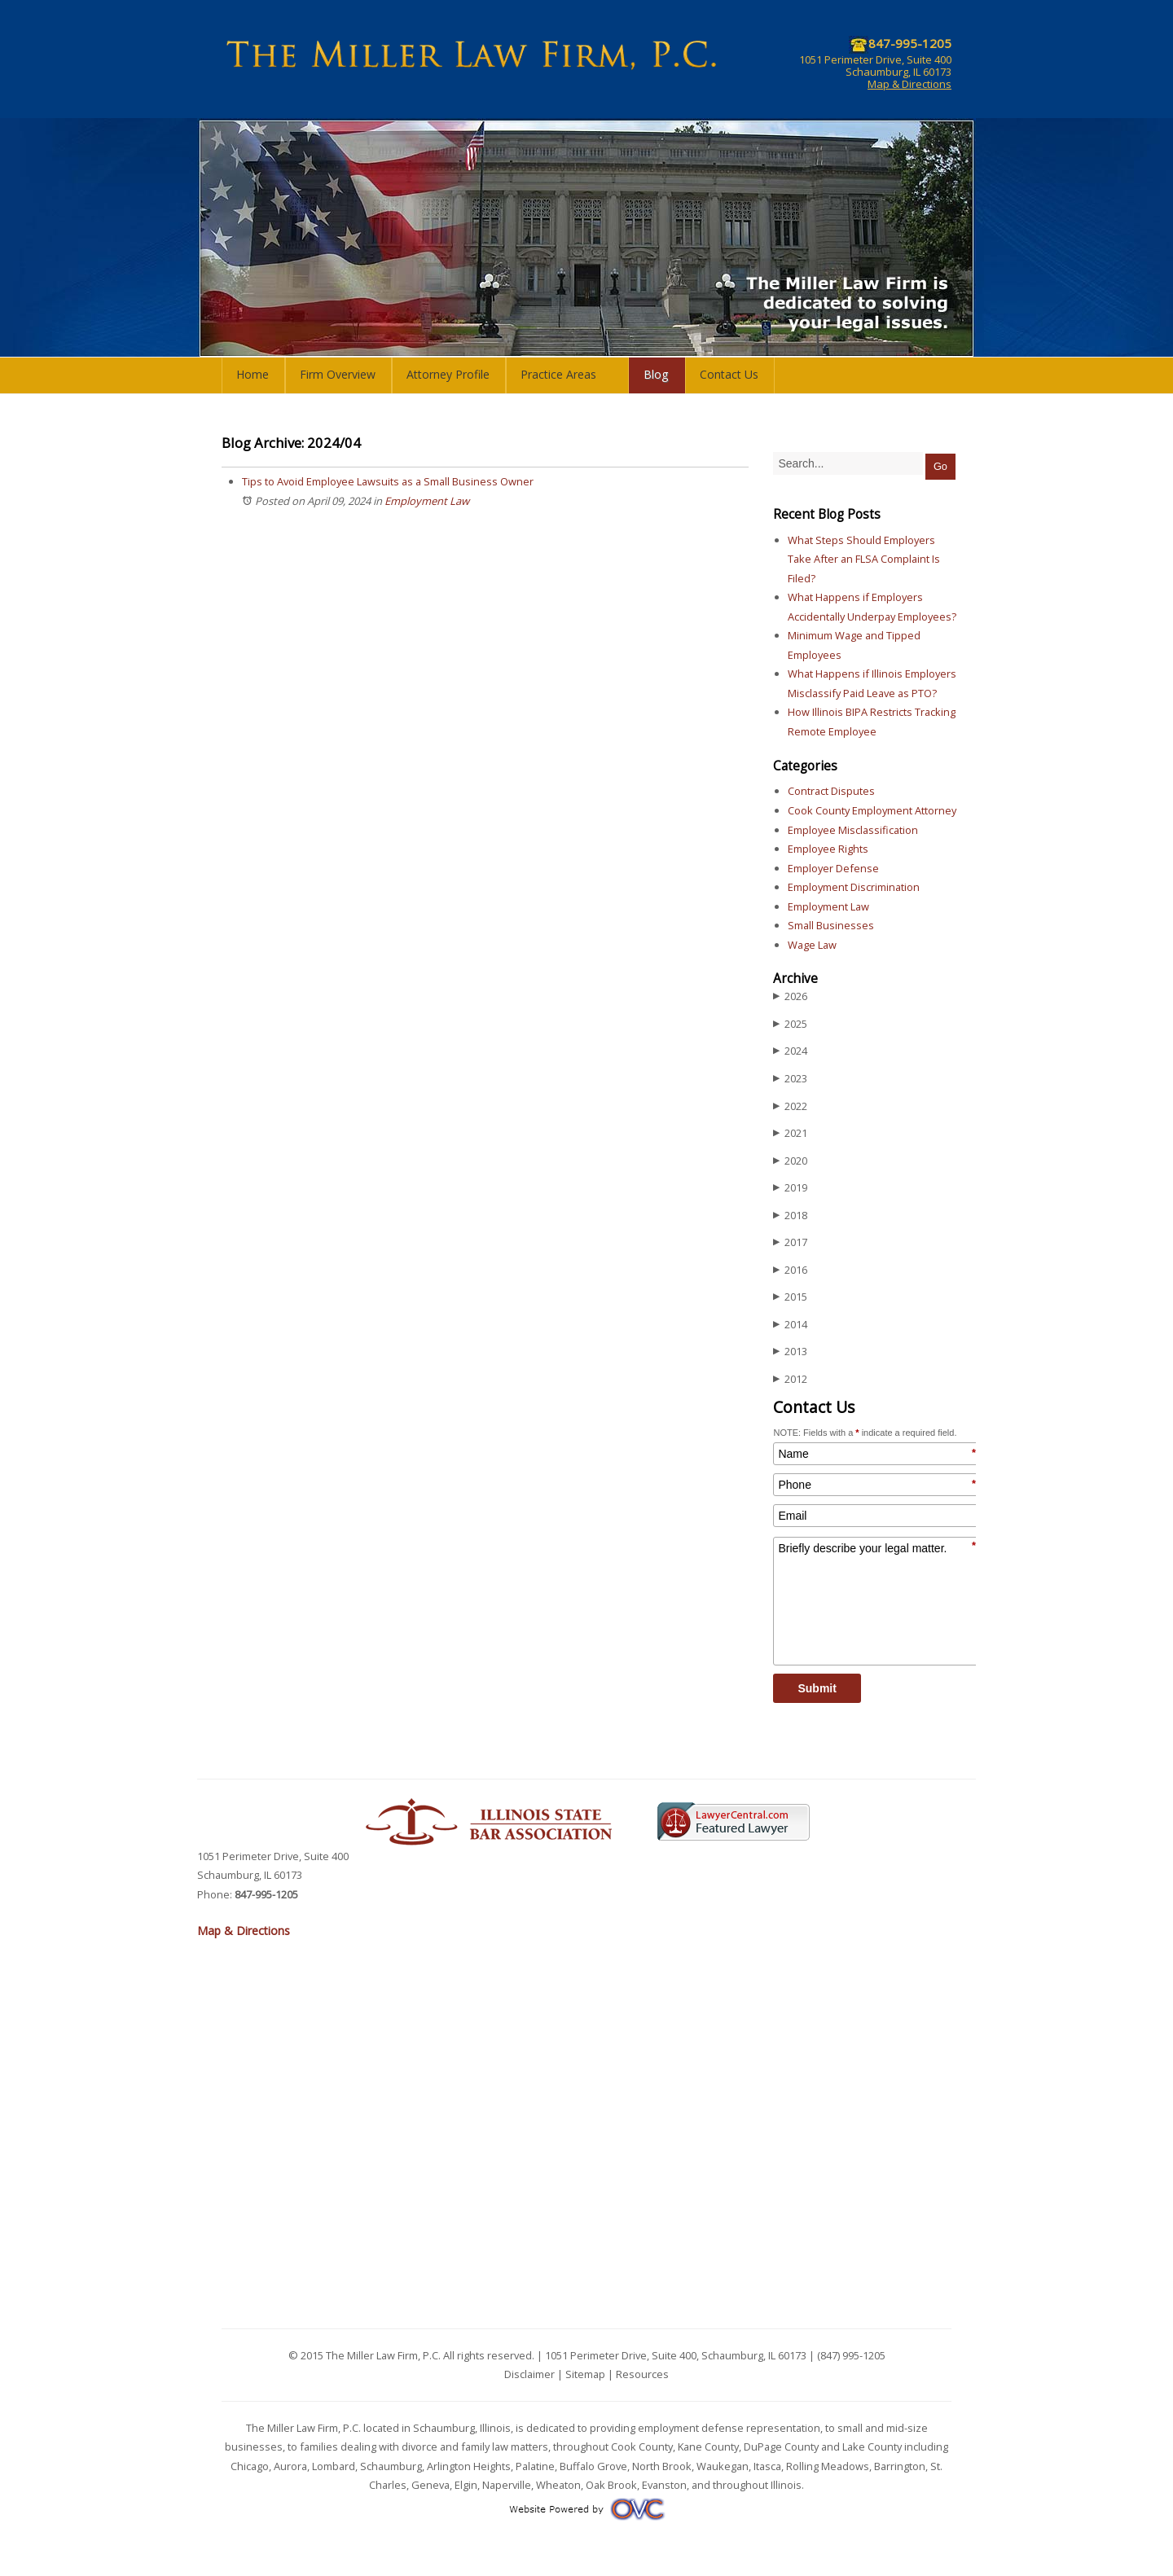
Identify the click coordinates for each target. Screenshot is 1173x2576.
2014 (790, 1324)
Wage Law (812, 944)
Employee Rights (828, 848)
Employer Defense (833, 868)
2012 (790, 1379)
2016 (790, 1270)
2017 (790, 1242)
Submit (816, 1688)
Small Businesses (831, 925)
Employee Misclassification (853, 830)
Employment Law (426, 501)
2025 (790, 1024)
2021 (790, 1133)
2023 (790, 1078)
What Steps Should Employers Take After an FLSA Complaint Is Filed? (864, 559)
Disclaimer (529, 2374)
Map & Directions (909, 84)
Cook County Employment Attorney (872, 810)
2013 (790, 1351)
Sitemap (585, 2374)
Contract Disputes (831, 790)
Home (252, 374)
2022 (790, 1106)
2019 (790, 1187)
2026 (790, 996)
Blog (656, 374)
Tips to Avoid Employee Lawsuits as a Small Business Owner (388, 481)
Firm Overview (338, 374)
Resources (642, 2374)
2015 (790, 1297)
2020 (790, 1161)
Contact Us (729, 374)
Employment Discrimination (854, 887)
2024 (790, 1051)
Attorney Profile (448, 374)
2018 (790, 1215)
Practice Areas (558, 374)
